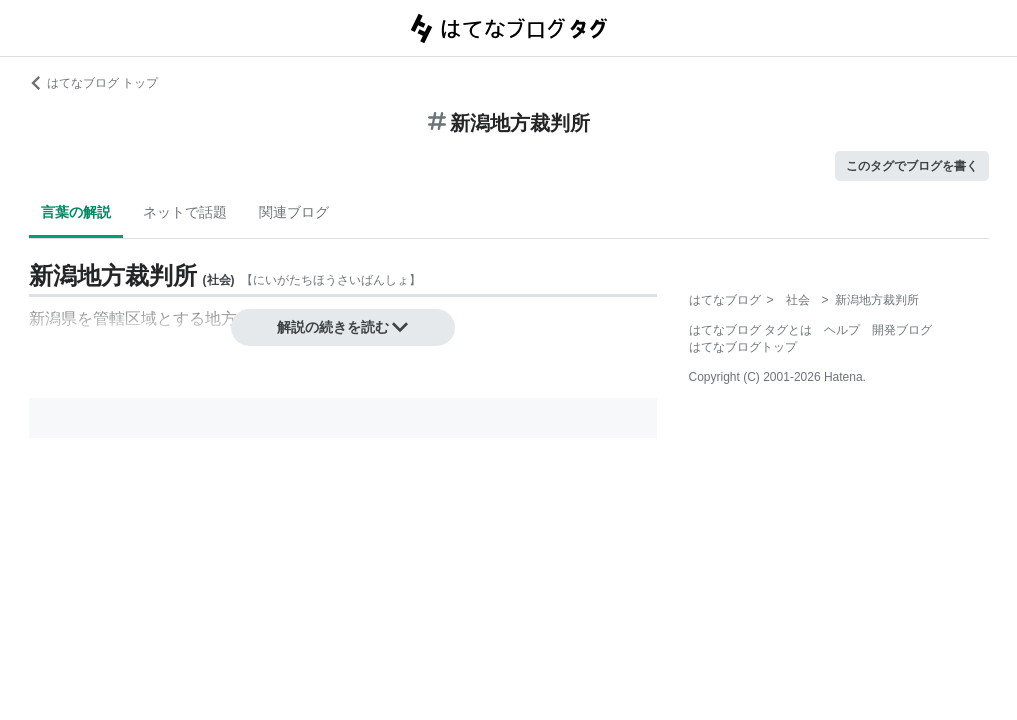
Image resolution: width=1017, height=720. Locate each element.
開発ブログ (902, 330)
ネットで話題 (185, 212)
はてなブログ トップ (93, 83)
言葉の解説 (76, 212)
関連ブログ (294, 212)
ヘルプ (842, 330)
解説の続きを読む (343, 327)
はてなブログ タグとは (750, 330)
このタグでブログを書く (912, 166)
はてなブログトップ (743, 347)
